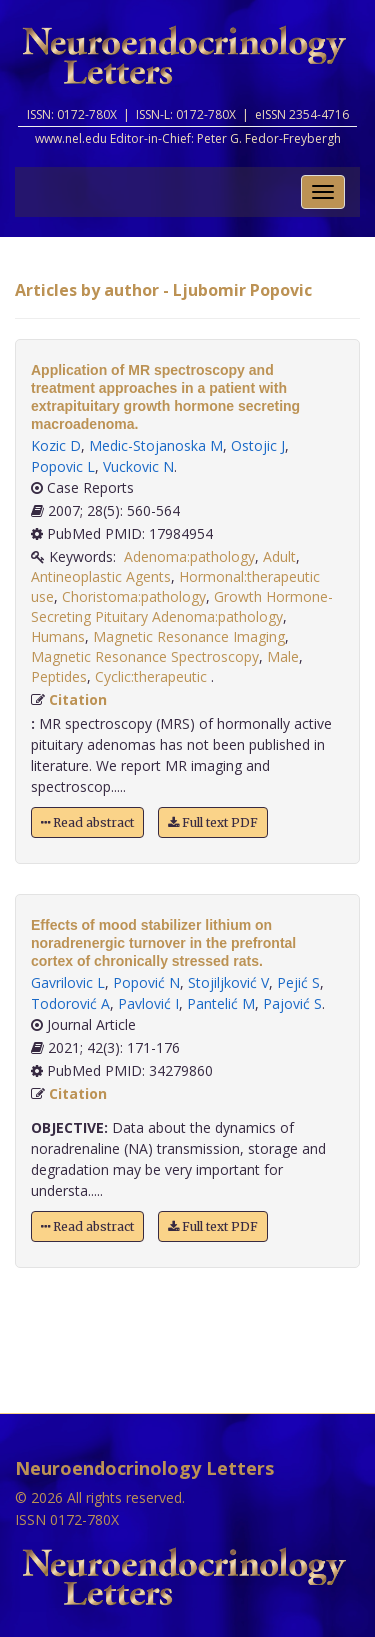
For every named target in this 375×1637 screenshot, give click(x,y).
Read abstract (87, 822)
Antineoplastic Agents (101, 576)
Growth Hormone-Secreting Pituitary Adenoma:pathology (182, 606)
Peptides (59, 676)
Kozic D (56, 445)
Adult (279, 556)
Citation (78, 699)
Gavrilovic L (68, 982)
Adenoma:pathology (189, 556)
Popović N (146, 982)
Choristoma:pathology (134, 596)
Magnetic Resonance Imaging (189, 636)
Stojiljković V (228, 982)
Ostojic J (258, 445)
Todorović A (70, 1003)
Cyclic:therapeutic (153, 676)
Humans (58, 636)
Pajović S (292, 1003)
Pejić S (298, 982)
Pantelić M (221, 1003)
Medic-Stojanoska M (156, 445)
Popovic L (63, 466)
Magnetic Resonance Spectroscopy (145, 656)
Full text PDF (213, 822)
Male (283, 656)
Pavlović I (148, 1003)
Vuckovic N (138, 466)
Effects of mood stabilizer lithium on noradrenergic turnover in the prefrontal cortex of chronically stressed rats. (163, 943)
